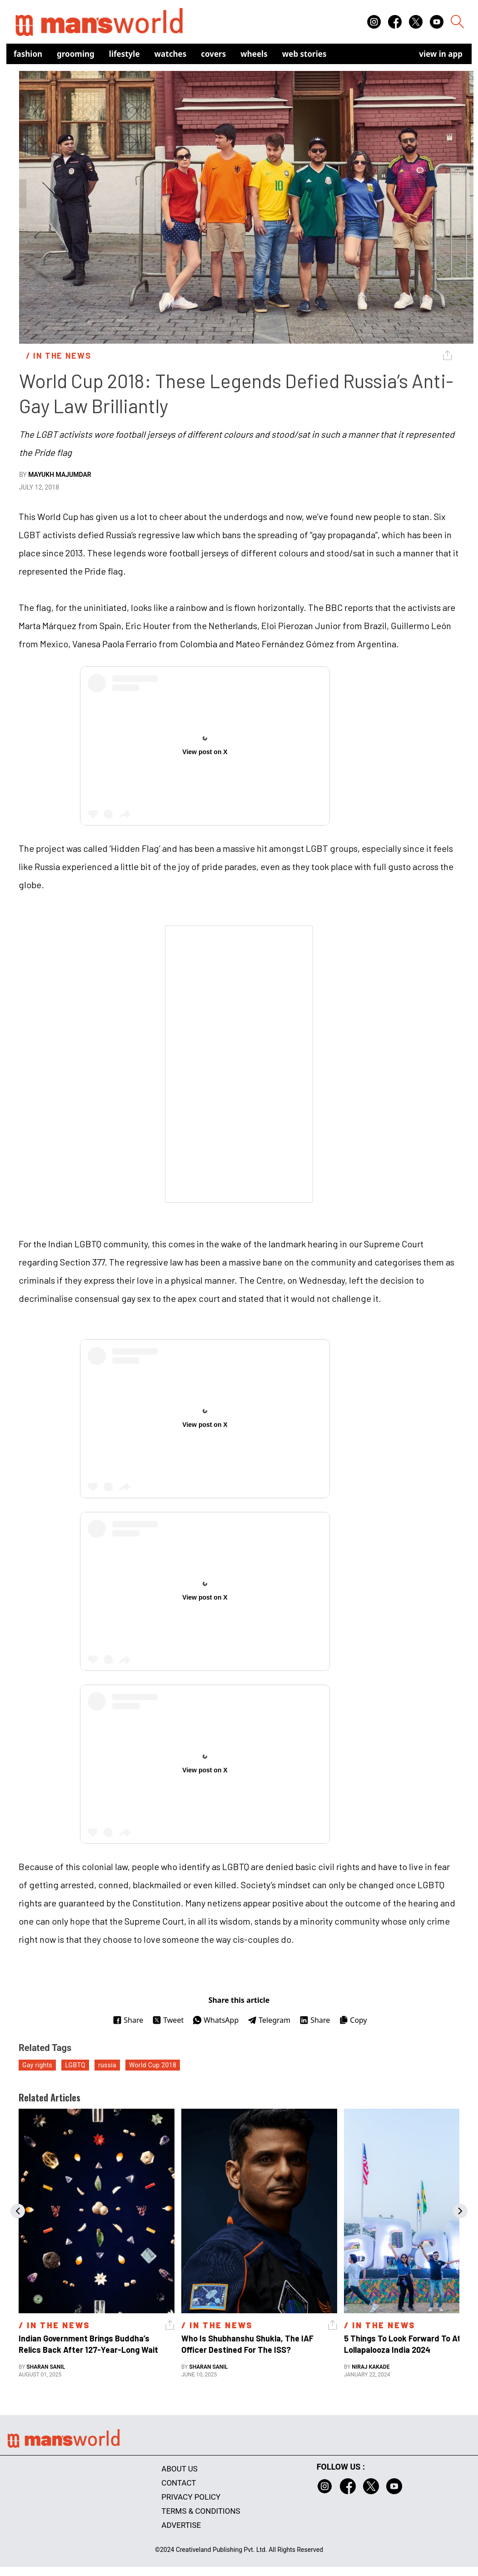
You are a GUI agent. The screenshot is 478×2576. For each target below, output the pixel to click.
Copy (353, 2020)
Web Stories (304, 54)
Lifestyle (124, 54)
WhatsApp (216, 2020)
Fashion (28, 54)
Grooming (76, 54)
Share (128, 2020)
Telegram (269, 2020)
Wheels (254, 54)
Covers (213, 54)
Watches (170, 54)
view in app (441, 54)
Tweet (168, 2020)
